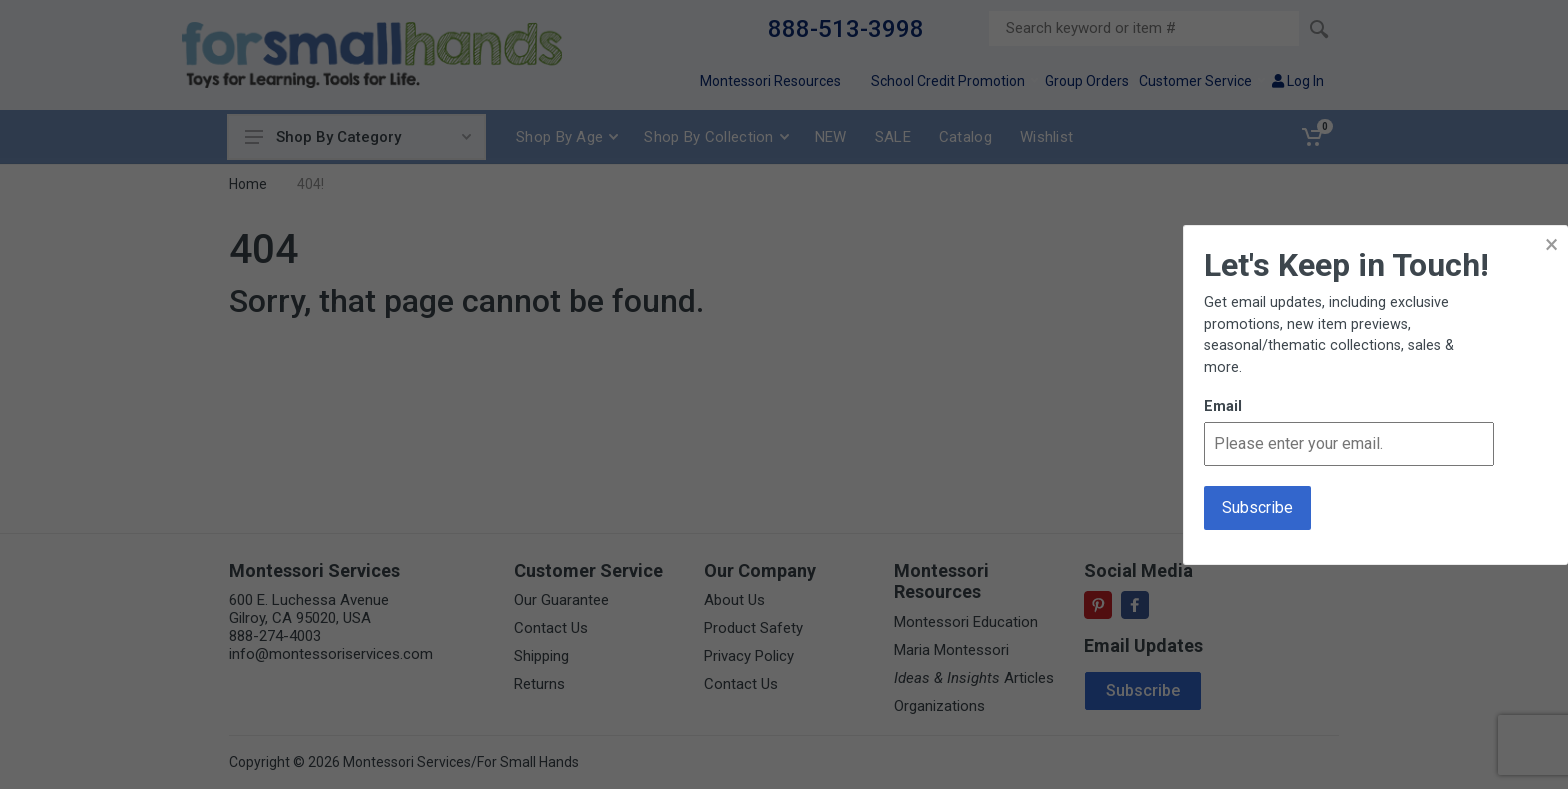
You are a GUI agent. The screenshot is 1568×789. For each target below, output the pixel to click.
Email (1223, 406)
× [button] (1551, 244)
